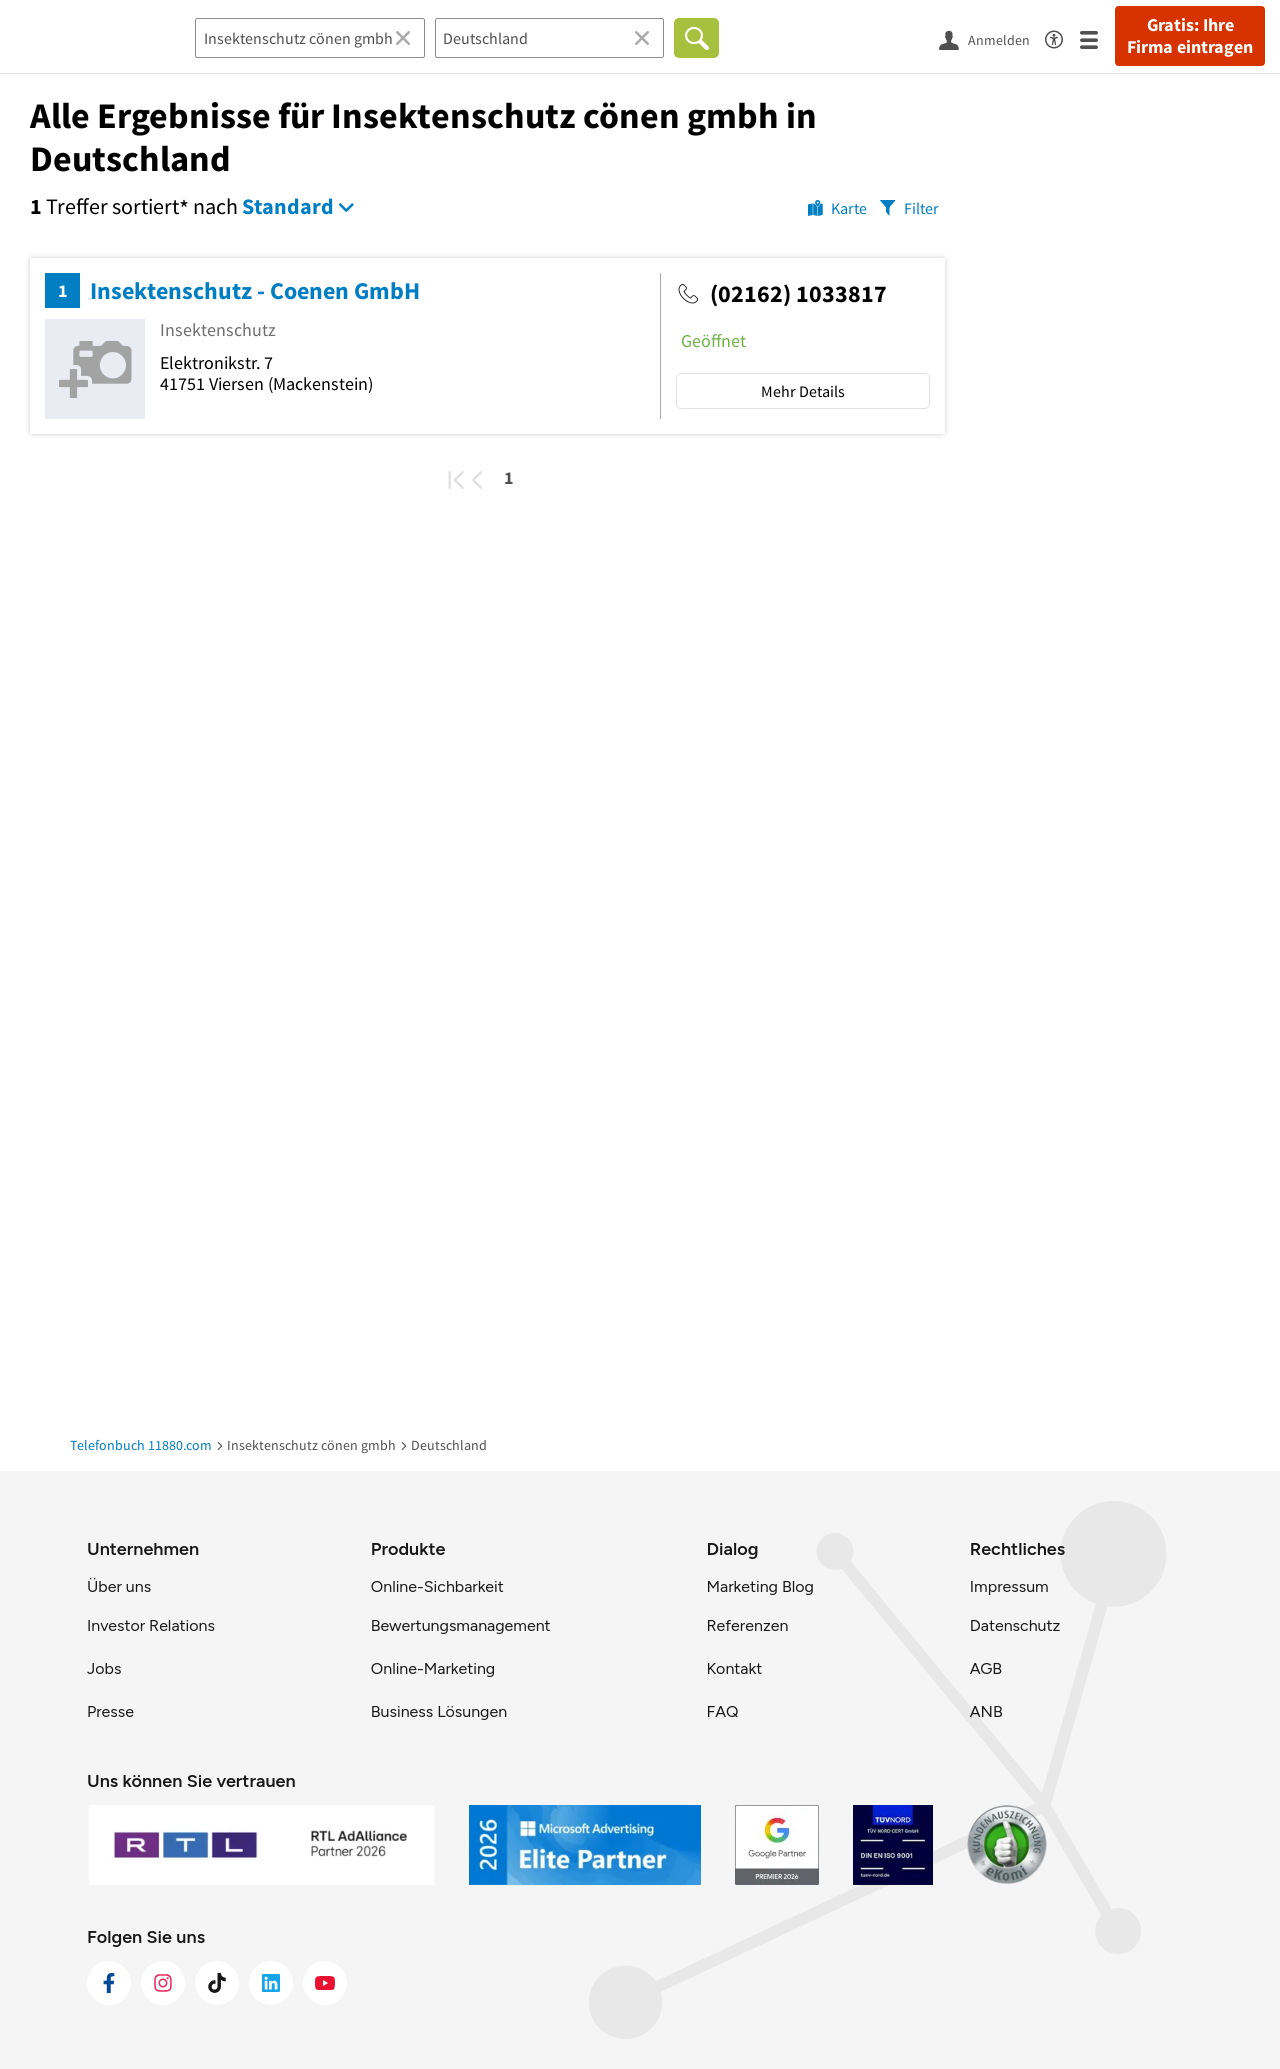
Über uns (119, 1586)
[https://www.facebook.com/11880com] (109, 1983)
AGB (986, 1668)
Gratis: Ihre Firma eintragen (1190, 36)
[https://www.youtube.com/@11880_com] (325, 1983)
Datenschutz (1015, 1625)
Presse (110, 1711)
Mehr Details (803, 391)
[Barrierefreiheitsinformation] (1062, 36)
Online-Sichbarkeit (437, 1586)
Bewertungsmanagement (461, 1625)
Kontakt (734, 1668)
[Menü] (1097, 38)
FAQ (722, 1711)
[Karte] (837, 207)
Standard (288, 206)
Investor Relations (151, 1625)
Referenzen (747, 1625)
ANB (986, 1711)
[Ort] (550, 38)
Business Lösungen (439, 1711)
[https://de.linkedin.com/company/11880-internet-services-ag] (271, 1983)
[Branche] (310, 38)
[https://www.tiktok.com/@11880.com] (217, 1983)
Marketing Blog (759, 1586)
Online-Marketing (433, 1668)
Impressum (1009, 1586)
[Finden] (696, 38)
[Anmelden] (992, 39)
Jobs (104, 1668)
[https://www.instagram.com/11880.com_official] (163, 1983)
